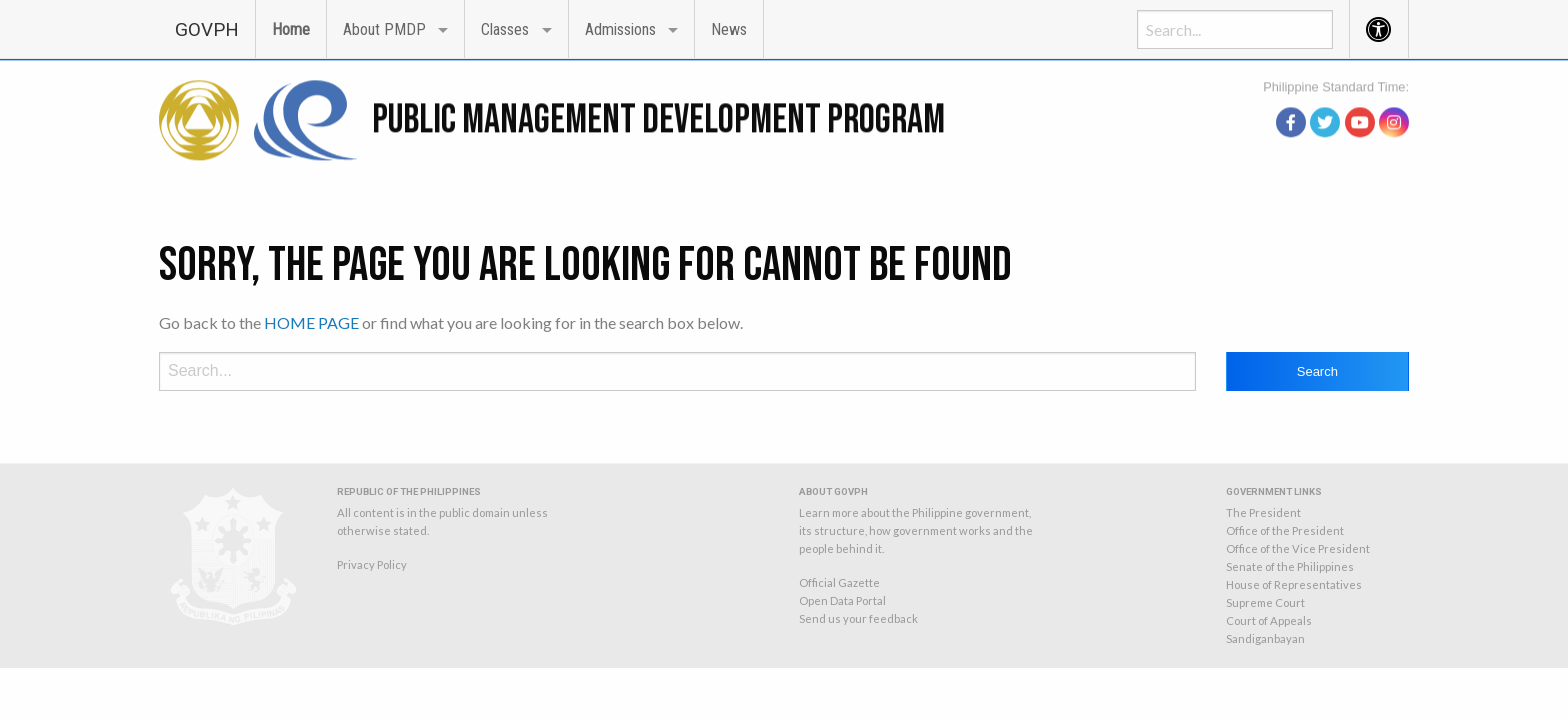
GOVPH (207, 29)
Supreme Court (1265, 602)
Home (291, 29)
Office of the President (1285, 530)
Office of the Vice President (1298, 548)
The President (1263, 512)
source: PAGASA (1363, 97)
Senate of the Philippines (1290, 566)
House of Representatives (1294, 584)
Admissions (620, 29)
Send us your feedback (858, 618)
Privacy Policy (372, 564)
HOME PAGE (311, 322)
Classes (505, 29)
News (729, 29)
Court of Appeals (1269, 620)
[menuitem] (207, 28)
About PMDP (384, 29)
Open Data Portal (842, 600)
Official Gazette (839, 582)
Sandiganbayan (1265, 638)
